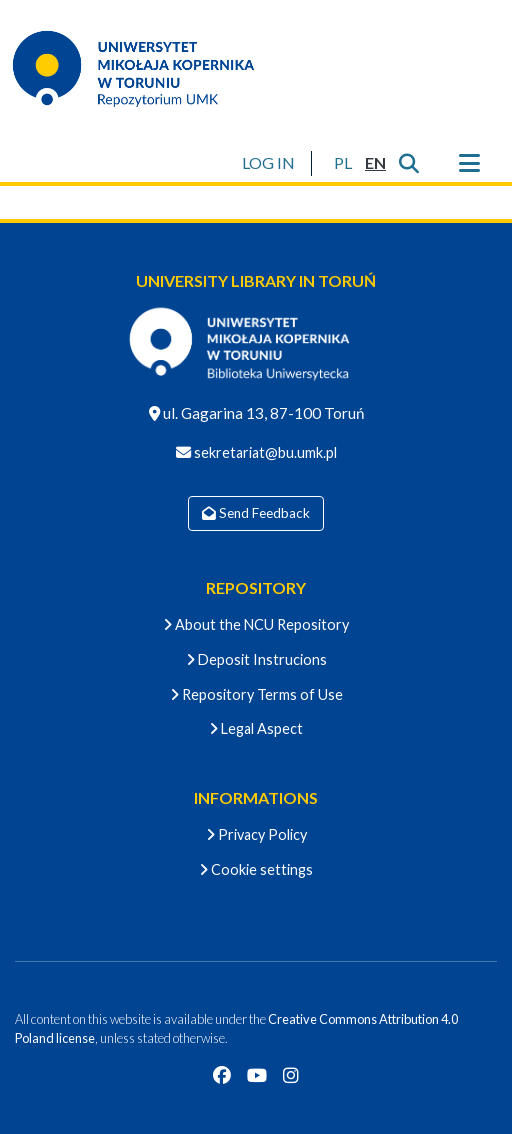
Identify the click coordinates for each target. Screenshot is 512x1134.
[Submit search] (408, 163)
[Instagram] (291, 1075)
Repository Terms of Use (256, 694)
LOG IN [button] (269, 162)
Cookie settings (256, 869)
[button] (342, 163)
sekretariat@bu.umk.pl (264, 452)
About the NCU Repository (256, 624)
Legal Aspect (256, 728)
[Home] (146, 68)
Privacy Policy (256, 834)
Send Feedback (256, 513)
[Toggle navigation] (469, 163)
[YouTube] (257, 1075)
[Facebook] (222, 1075)
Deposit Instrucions (256, 659)
